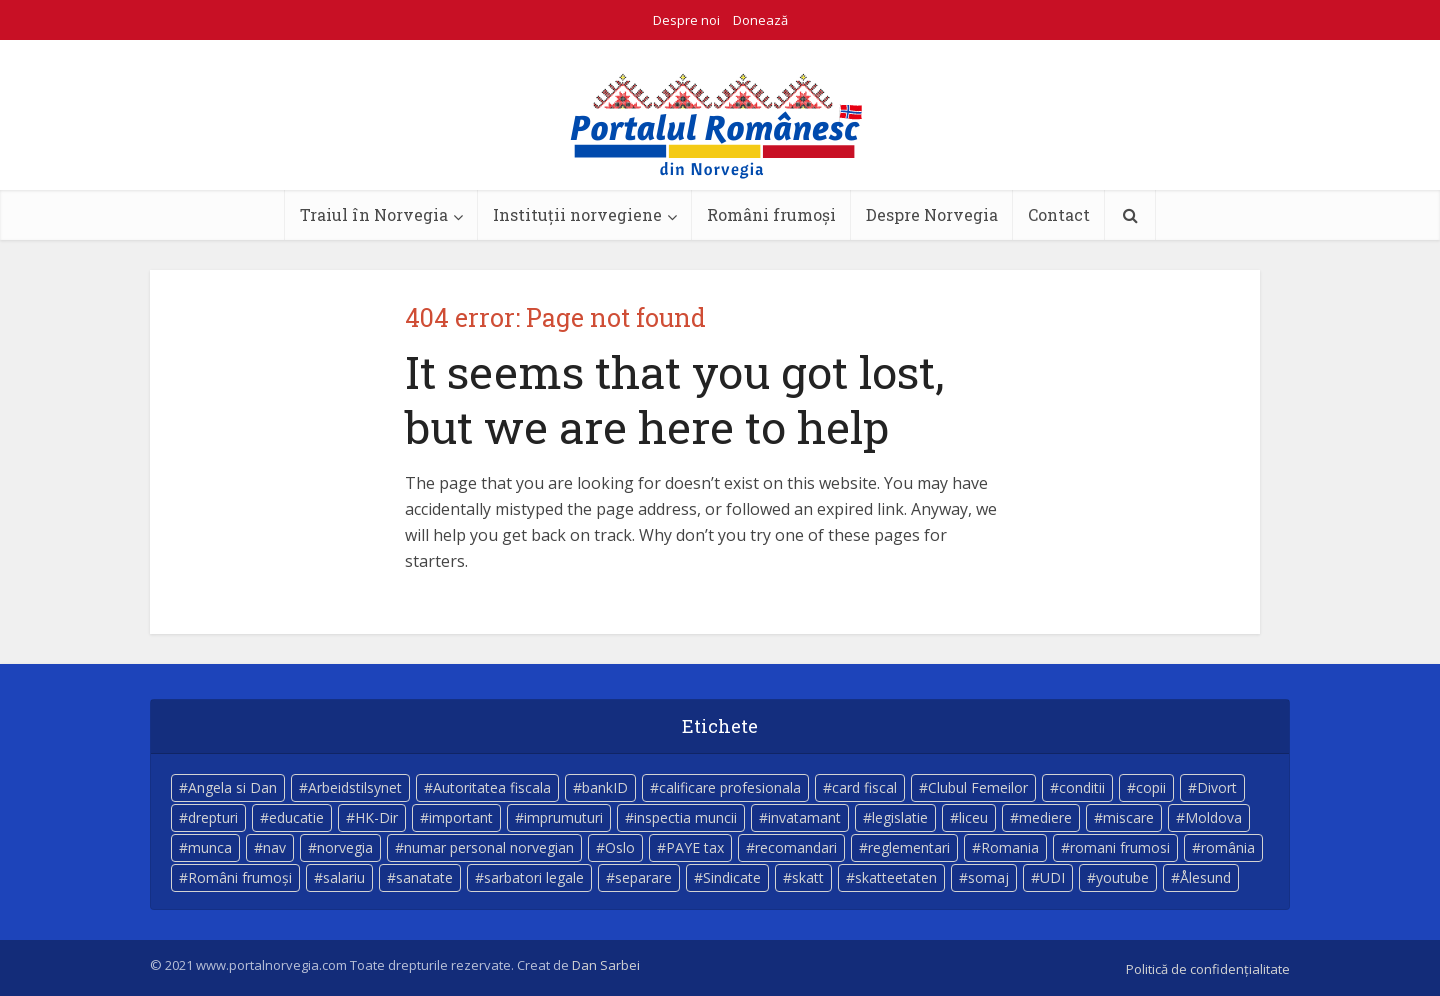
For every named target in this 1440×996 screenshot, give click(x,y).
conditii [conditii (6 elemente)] (1082, 787)
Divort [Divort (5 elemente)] (1217, 787)
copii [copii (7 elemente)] (1151, 787)
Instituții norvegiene (577, 214)
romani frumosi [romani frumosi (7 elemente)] (1120, 847)
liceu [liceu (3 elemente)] (973, 817)
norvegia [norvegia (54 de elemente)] (345, 847)
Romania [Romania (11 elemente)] (1010, 847)
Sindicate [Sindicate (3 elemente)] (732, 877)
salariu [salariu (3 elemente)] (344, 877)
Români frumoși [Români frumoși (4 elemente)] (240, 877)
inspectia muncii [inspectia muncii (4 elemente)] (685, 817)
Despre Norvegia (932, 214)
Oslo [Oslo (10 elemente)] (620, 847)
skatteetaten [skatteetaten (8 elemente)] (896, 877)
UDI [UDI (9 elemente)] (1052, 877)
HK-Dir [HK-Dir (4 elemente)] (376, 817)
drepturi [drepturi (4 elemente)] (213, 817)
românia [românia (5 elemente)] (1228, 847)
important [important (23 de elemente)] (461, 817)
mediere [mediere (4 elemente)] (1045, 817)
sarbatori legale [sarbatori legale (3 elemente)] (534, 877)
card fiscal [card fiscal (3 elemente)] (864, 787)
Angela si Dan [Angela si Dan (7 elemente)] (232, 787)
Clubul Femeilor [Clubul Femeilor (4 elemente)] (978, 787)
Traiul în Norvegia (374, 214)
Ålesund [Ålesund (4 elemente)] (1205, 877)
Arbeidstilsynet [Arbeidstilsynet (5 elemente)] (355, 787)
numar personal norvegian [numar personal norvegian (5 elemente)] (489, 847)
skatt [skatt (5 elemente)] (808, 877)
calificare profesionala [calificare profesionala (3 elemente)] (730, 787)
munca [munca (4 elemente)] (210, 847)
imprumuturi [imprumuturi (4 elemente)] (563, 817)
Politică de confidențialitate (1208, 969)
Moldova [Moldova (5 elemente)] (1213, 817)
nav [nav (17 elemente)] (274, 847)
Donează (760, 20)
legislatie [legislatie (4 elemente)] (900, 817)
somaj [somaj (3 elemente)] (988, 877)
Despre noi (686, 20)
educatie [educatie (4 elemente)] (296, 817)
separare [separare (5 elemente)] (643, 877)
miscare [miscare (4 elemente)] (1128, 817)
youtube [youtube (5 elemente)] (1122, 877)
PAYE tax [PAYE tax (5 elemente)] (695, 847)
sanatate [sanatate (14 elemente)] (424, 877)
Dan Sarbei (606, 965)
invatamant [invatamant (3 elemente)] (804, 817)
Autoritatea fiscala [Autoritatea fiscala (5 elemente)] (492, 787)
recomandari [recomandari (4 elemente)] (796, 847)
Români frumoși (771, 214)
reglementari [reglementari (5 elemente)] (909, 847)
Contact (1059, 214)
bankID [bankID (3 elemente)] (605, 787)
